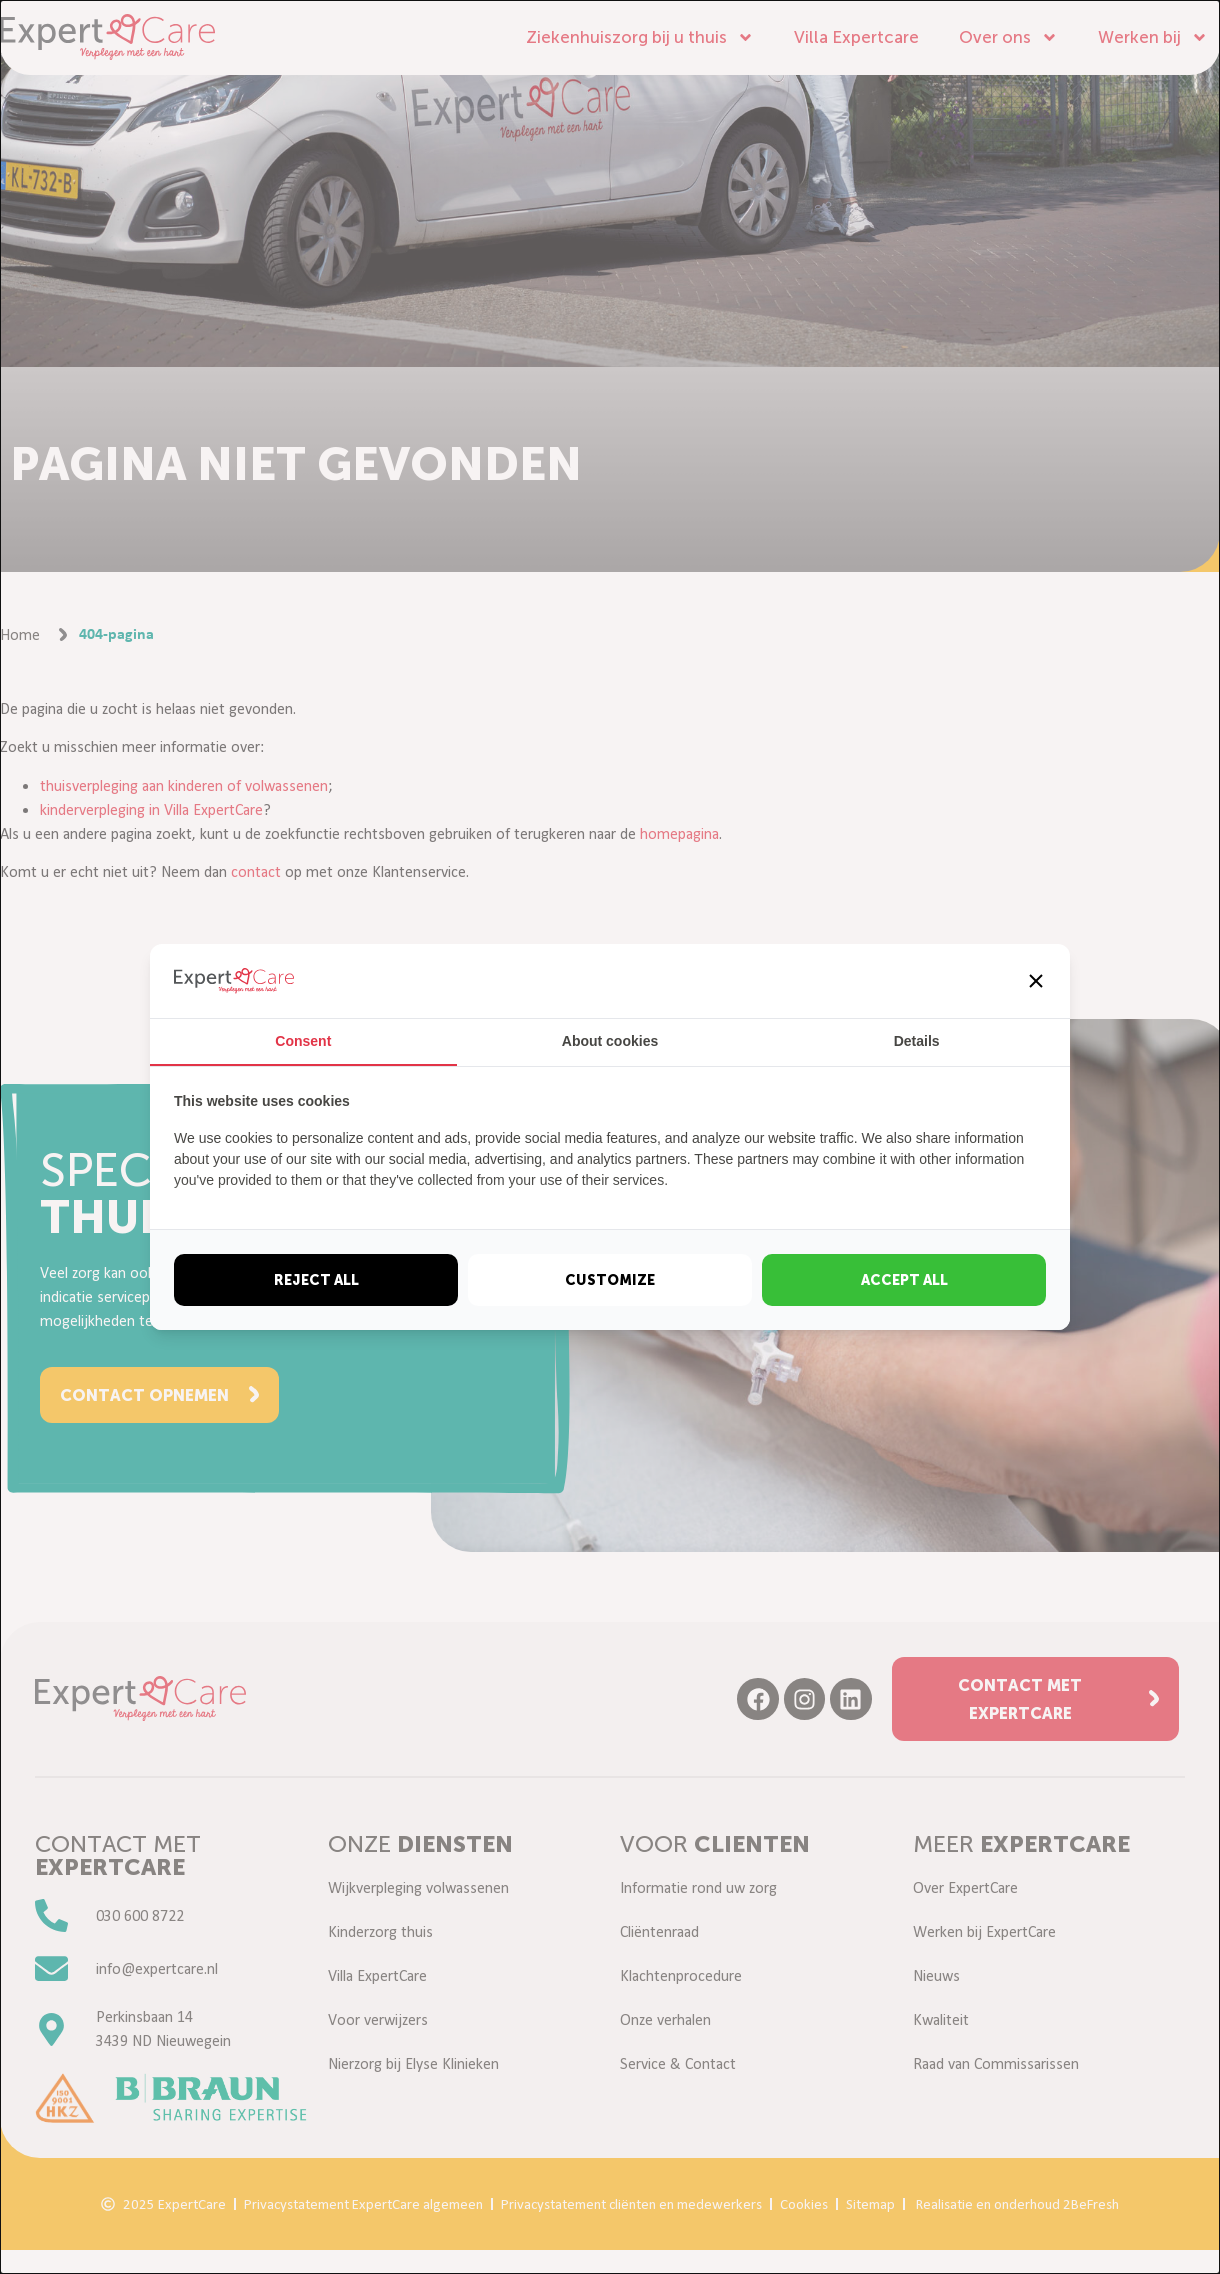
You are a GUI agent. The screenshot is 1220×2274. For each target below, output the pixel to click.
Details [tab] (917, 1041)
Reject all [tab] (316, 1280)
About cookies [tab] (610, 1041)
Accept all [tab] (904, 1280)
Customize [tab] (610, 1280)
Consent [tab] (303, 1041)
